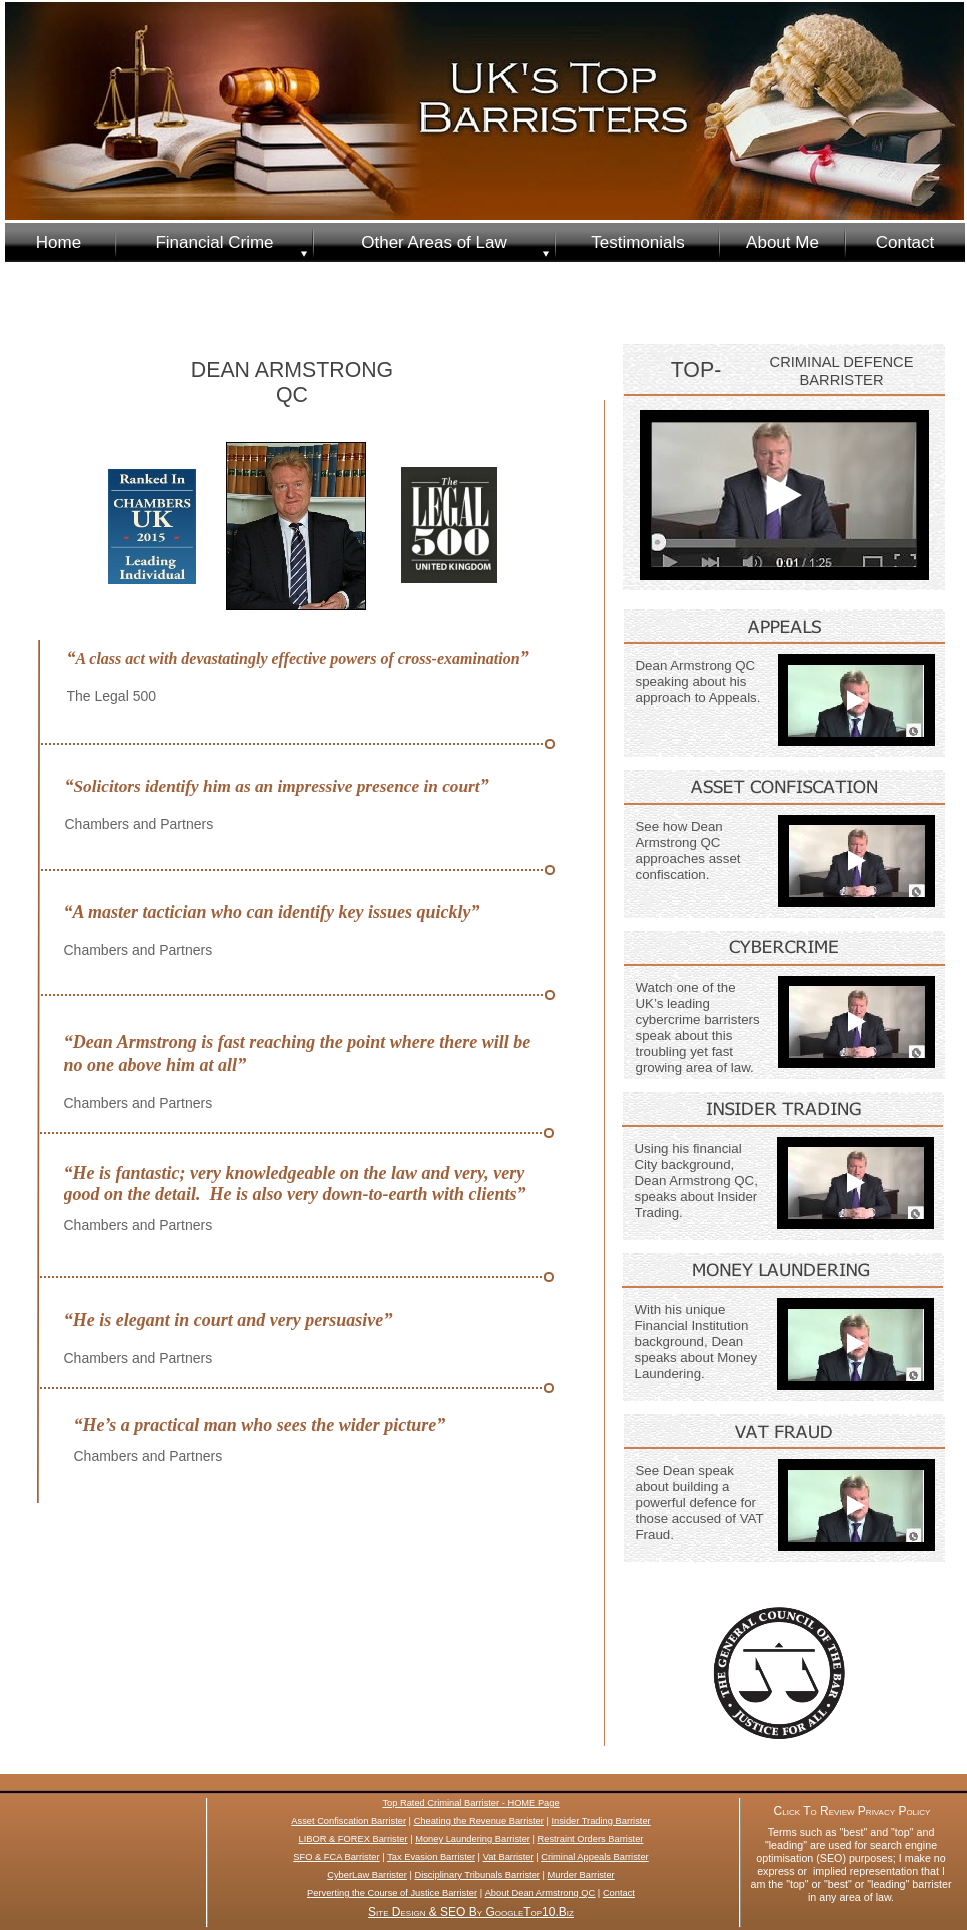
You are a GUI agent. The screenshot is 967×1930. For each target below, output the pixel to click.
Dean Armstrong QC (554, 1893)
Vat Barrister (508, 1857)
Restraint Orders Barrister (591, 1839)
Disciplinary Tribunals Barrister (477, 1875)
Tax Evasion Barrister (431, 1857)
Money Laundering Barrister (472, 1839)
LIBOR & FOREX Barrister (353, 1839)
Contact (619, 1893)
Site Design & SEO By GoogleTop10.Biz (471, 1912)
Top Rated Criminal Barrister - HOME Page (470, 1803)
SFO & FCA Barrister (336, 1857)
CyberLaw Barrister (367, 1875)
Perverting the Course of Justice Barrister (392, 1893)
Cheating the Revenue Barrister (479, 1821)
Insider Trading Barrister (600, 1821)
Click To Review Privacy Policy (852, 1811)
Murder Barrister (581, 1875)
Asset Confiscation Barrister (348, 1821)
